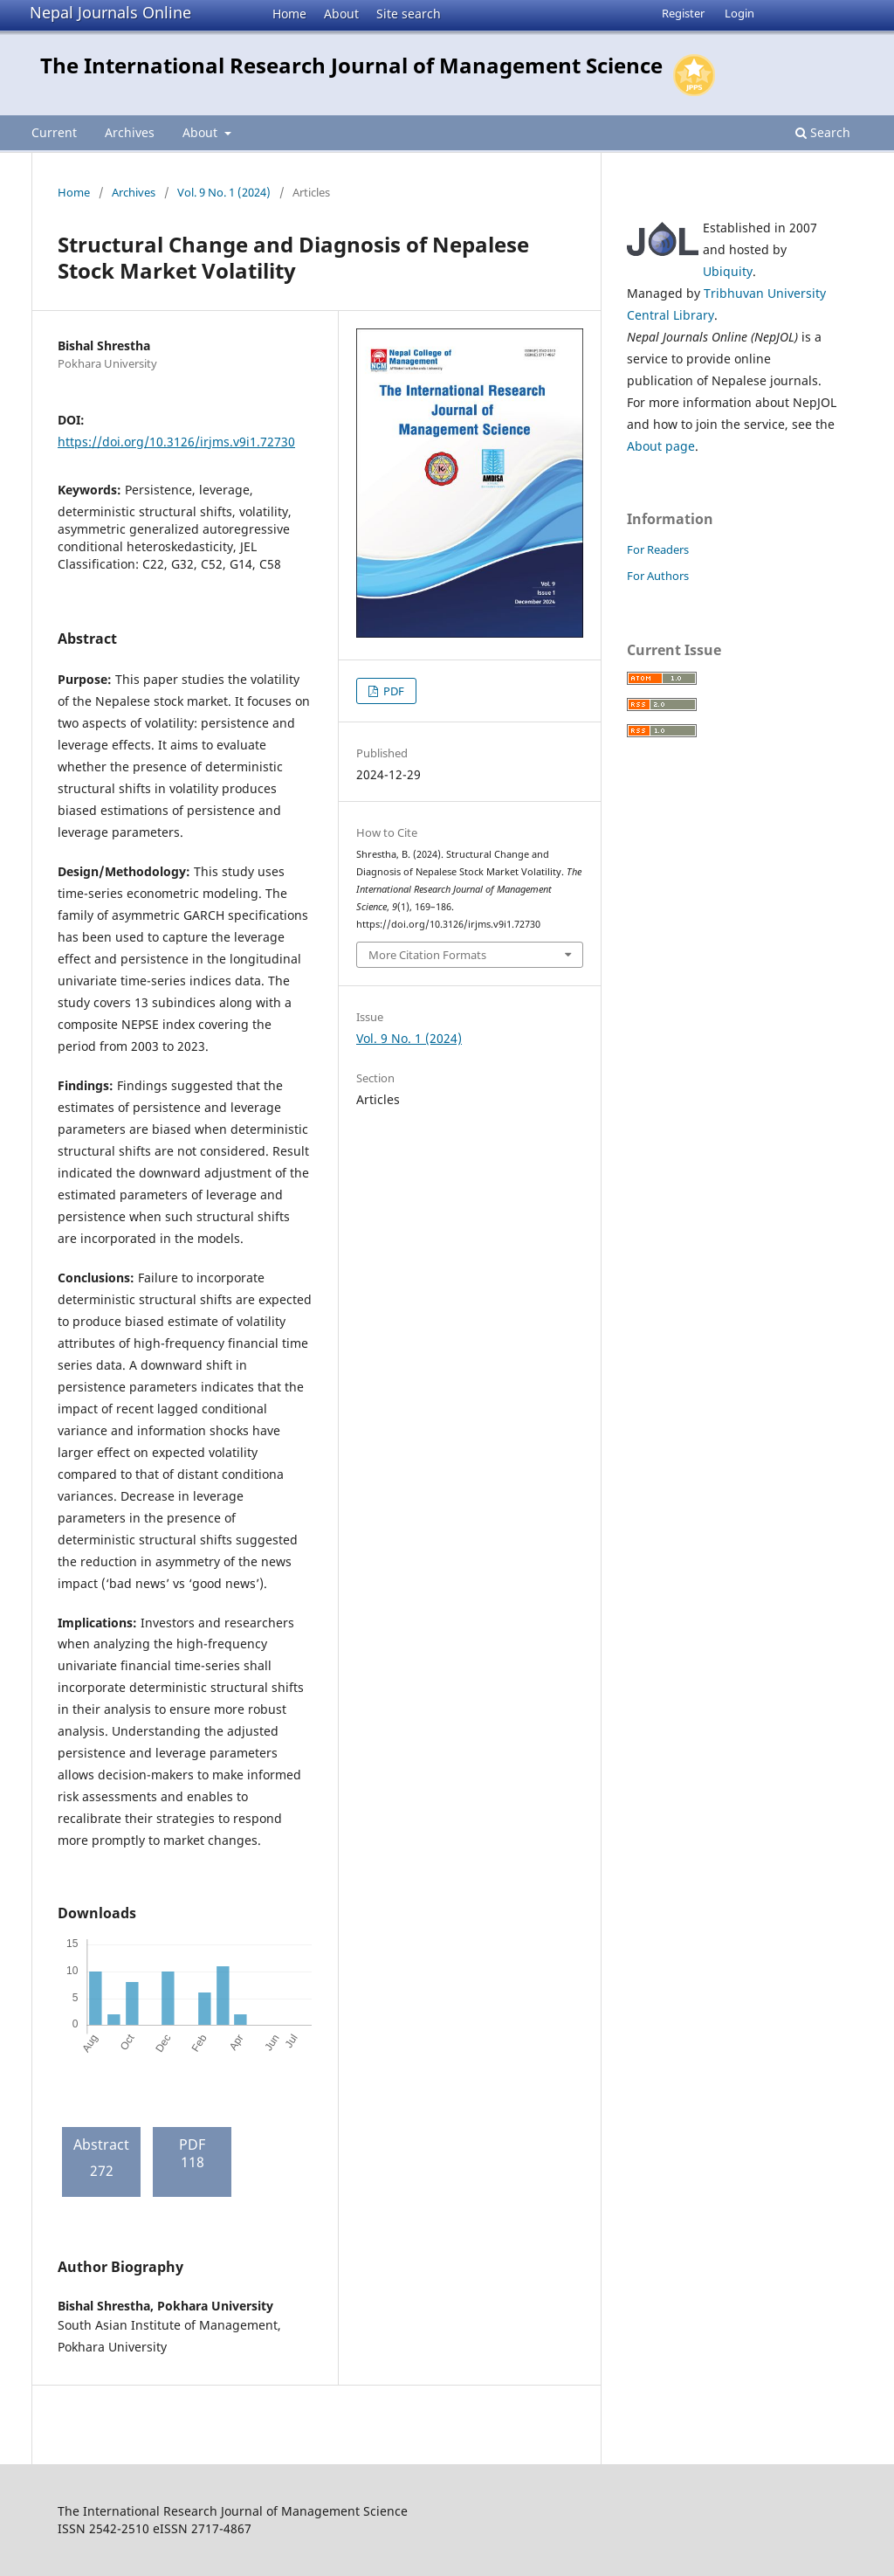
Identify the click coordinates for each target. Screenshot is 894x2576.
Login (739, 13)
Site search (408, 13)
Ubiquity (728, 271)
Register (683, 13)
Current (54, 132)
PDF (392, 691)
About (341, 13)
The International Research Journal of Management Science (351, 65)
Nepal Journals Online (110, 12)
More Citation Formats (427, 955)
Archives (130, 132)
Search (822, 132)
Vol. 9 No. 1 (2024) (224, 192)
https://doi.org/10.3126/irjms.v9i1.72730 (176, 441)
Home (289, 13)
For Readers (658, 549)
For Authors (658, 576)
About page (661, 446)
